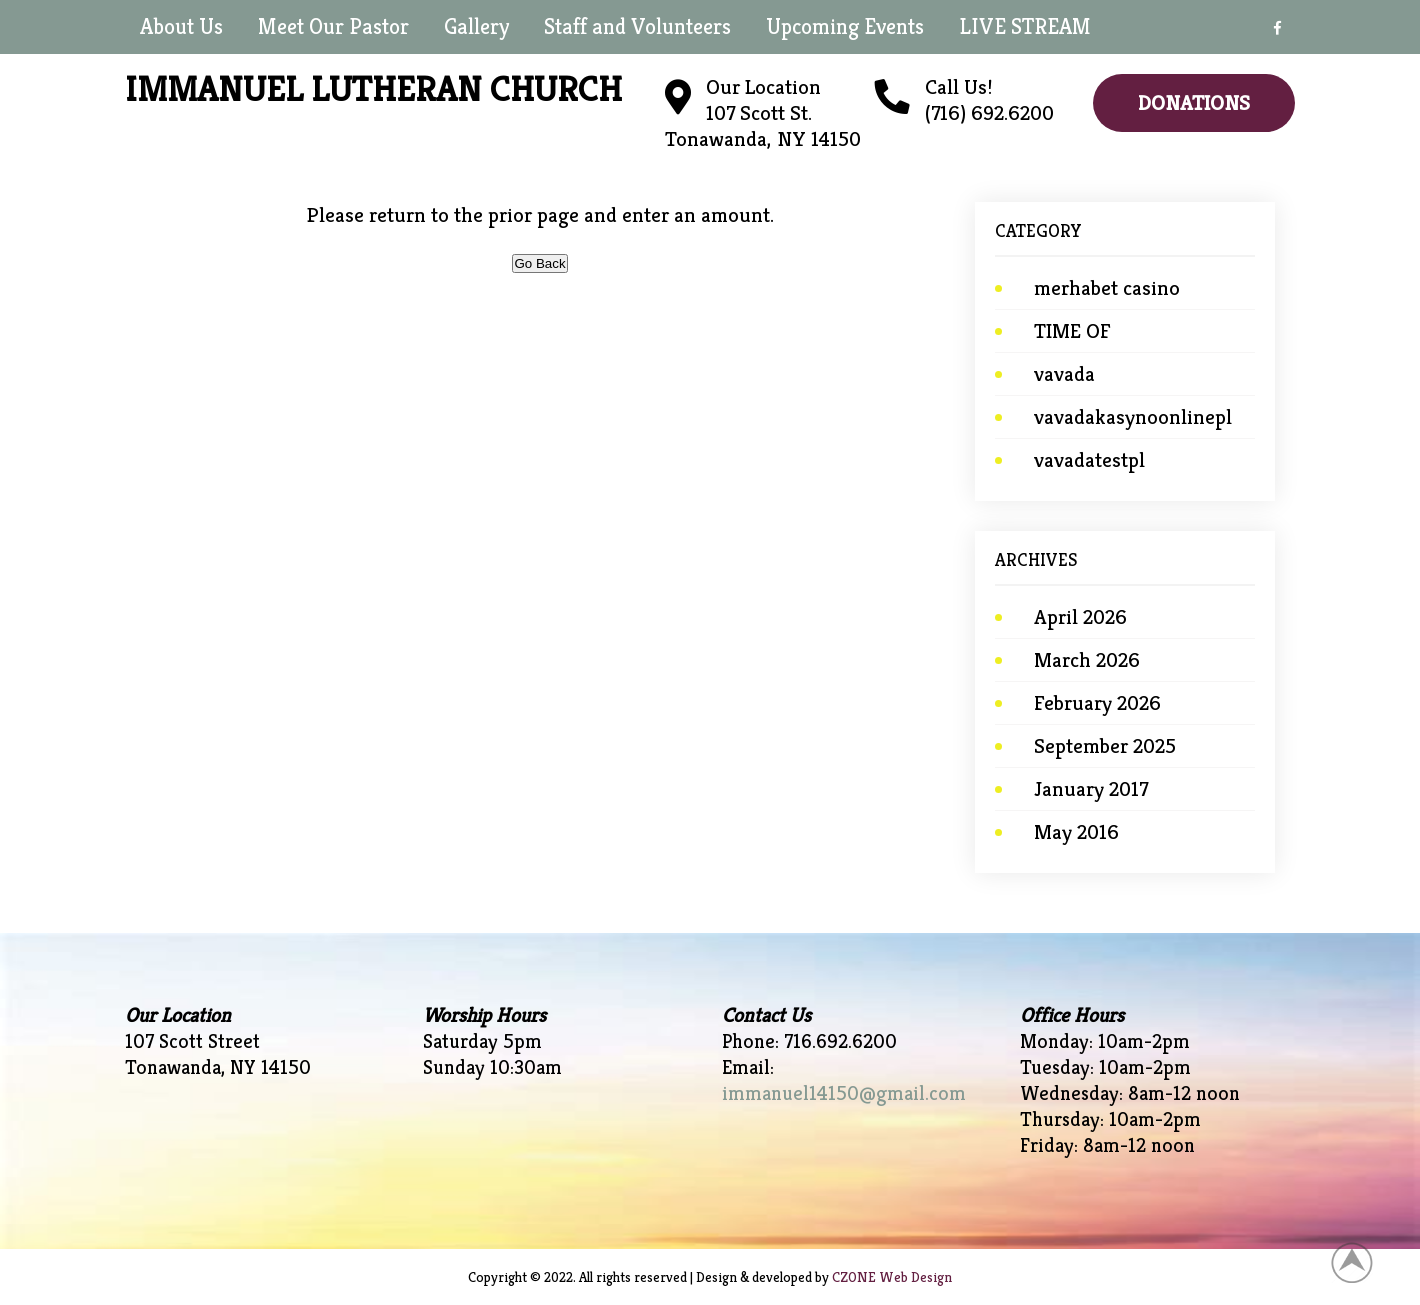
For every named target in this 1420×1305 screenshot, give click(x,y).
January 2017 (1091, 789)
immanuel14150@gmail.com (844, 1093)
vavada (1064, 374)
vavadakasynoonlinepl (1133, 417)
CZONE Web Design (892, 1277)
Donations (1194, 103)
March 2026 (1087, 660)
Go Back (539, 263)
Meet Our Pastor (333, 26)
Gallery (476, 26)
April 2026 (1080, 617)
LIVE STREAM (1025, 26)
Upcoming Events (845, 26)
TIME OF (1072, 331)
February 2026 (1097, 703)
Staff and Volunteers (637, 26)
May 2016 (1076, 832)
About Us (181, 26)
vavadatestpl (1089, 460)
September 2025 (1105, 746)
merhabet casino (1107, 288)
